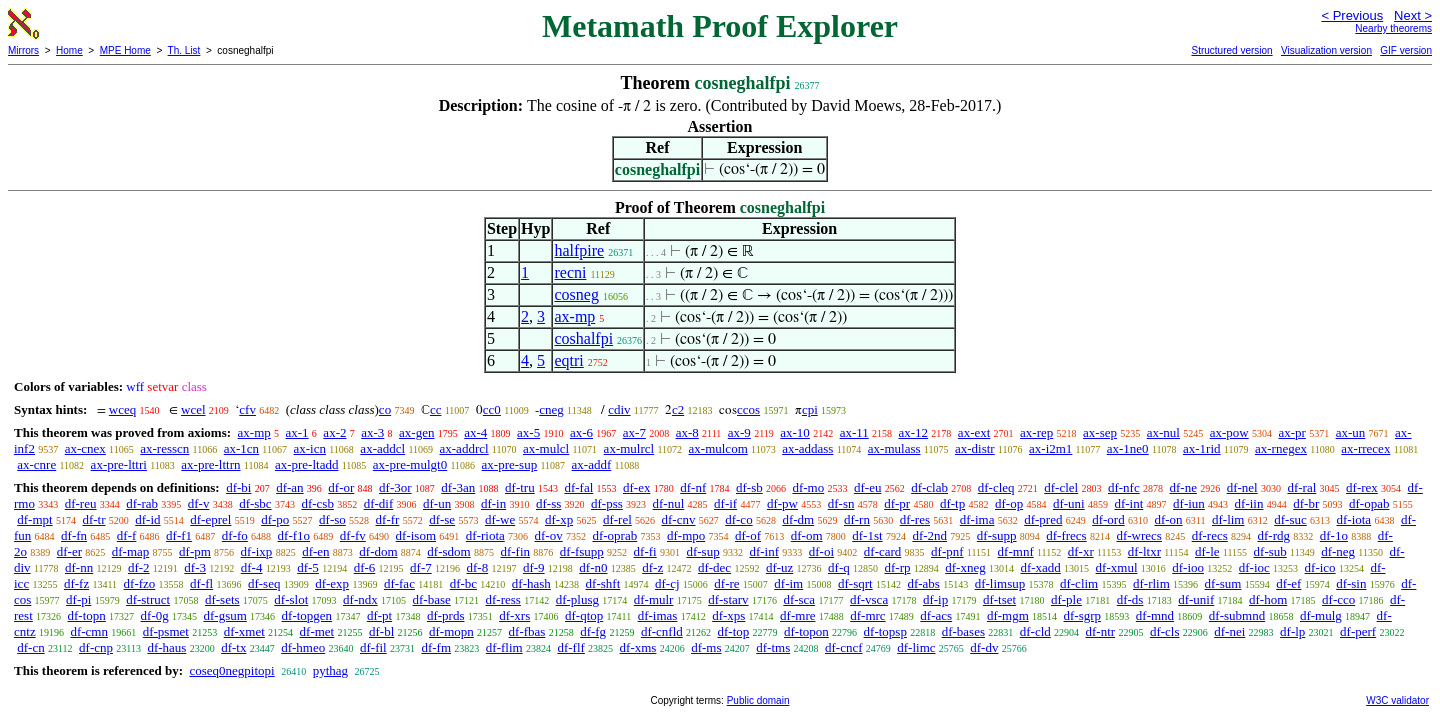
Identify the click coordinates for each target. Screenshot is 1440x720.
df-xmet (244, 631)
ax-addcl (382, 448)
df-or (341, 487)
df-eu (867, 487)
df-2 (139, 567)
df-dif (379, 503)
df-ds (1130, 599)
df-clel (1061, 487)
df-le (1207, 551)
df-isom (416, 535)
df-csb (317, 503)
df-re (726, 583)
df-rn (857, 519)
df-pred (1043, 519)
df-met (317, 631)
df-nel (1242, 487)
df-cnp (96, 647)
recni (570, 272)
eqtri (568, 360)
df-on (1168, 519)
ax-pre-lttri (119, 464)
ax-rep (1036, 432)
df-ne (1182, 487)
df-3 (195, 567)
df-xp (559, 519)
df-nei (1229, 631)
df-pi (78, 599)
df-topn (87, 615)
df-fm (436, 647)
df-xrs (514, 615)
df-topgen (307, 615)
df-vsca (869, 599)
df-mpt (34, 519)
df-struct (148, 599)
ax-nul (1163, 432)
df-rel (617, 519)
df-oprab (614, 535)
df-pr (897, 503)
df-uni (1069, 503)
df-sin (1351, 583)
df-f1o (294, 535)
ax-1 (297, 432)
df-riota (485, 535)
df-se (442, 519)
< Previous (1352, 15)
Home (69, 50)
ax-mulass (894, 448)
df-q (839, 567)
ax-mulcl (546, 448)
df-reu (81, 503)
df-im (788, 583)
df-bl (381, 631)
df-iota (1353, 519)
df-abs (923, 583)
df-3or (395, 487)
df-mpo (686, 535)
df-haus (166, 647)
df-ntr (1101, 631)
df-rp (897, 567)
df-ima (977, 519)
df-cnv (679, 519)
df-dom (378, 551)
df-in (493, 503)
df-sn (841, 503)
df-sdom (448, 551)
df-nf (693, 487)
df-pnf (947, 551)
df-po (275, 519)
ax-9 (739, 432)
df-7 (421, 567)
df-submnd (1237, 615)
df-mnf (1016, 551)
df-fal (578, 487)
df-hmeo (303, 647)
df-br (1306, 503)
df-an (289, 487)
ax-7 (634, 432)
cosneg (576, 294)
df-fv (353, 535)
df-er (69, 551)
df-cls (1165, 631)
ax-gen (416, 432)
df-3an (458, 487)
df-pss (607, 503)
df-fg (593, 631)
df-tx (233, 647)
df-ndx (360, 599)
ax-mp (574, 316)
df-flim (504, 647)
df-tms (773, 647)
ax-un (1351, 432)
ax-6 (581, 432)
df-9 (534, 567)
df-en (315, 551)
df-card (883, 551)
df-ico (1320, 567)
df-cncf (844, 647)
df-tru (520, 487)
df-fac (399, 583)
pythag (330, 670)
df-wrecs (1138, 535)
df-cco (1338, 599)
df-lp (1292, 631)
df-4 (252, 567)
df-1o (1334, 535)
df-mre (797, 615)
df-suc (1290, 519)
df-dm (798, 519)
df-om (807, 535)
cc (436, 409)
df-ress (502, 599)
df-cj (667, 583)
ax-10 (795, 432)
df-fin (515, 551)
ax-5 (528, 432)
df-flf (570, 647)
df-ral (1301, 487)
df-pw (782, 503)
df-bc (463, 583)
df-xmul (1117, 567)
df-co (738, 519)
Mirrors (23, 50)
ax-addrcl (464, 448)
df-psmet (166, 631)
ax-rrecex (1365, 448)
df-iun (1189, 503)
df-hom (1268, 599)
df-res (915, 519)
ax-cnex (85, 448)
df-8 (477, 567)
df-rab (142, 503)
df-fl (201, 583)
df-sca (799, 599)
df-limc (916, 647)
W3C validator (1397, 700)
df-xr (1081, 551)
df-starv (728, 599)
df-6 (365, 567)
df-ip (935, 599)
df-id (147, 519)
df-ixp (257, 551)
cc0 (492, 409)
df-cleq (996, 487)
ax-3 (372, 432)
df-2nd (929, 535)
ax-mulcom (718, 448)
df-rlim (1151, 583)
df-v (199, 503)
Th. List (184, 50)
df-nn (79, 567)
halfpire (579, 250)
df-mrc (867, 615)
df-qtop (584, 615)
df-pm (195, 551)
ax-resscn (164, 448)
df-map (131, 551)
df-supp (997, 535)
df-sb (749, 487)
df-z (652, 567)
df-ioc (1254, 567)
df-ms (706, 647)
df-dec (714, 567)
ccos (748, 409)
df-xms (638, 647)
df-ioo (1188, 567)
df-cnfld (662, 631)
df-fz (76, 583)
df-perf (1358, 631)
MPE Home (125, 50)
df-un (437, 503)
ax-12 (914, 432)
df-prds (446, 615)
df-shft (603, 583)
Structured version (1231, 50)
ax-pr (1291, 432)
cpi (810, 409)
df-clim (1079, 583)
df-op (1009, 503)
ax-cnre (36, 464)
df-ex (636, 487)
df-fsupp (582, 551)
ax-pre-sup (510, 464)
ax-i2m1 (1050, 448)
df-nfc (1124, 487)
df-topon (806, 631)
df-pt (379, 615)
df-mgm (1008, 615)
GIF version (1406, 50)
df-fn (74, 535)
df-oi (821, 551)
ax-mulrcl (629, 448)
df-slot (291, 599)
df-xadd (1040, 567)
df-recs (1210, 535)
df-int (1128, 503)
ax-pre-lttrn (210, 464)
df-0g (155, 615)
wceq (122, 409)
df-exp (332, 583)
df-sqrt (855, 583)
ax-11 (854, 432)
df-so (332, 519)
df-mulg (1321, 615)
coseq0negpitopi (231, 670)
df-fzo (140, 583)
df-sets (222, 599)
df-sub (1270, 551)
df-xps (728, 615)
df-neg (1338, 551)
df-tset (999, 599)
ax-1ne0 (1128, 448)
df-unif (1196, 599)
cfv (247, 409)
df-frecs (1066, 535)
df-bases (963, 631)
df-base (431, 599)
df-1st (867, 535)
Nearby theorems (1393, 28)
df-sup (702, 551)
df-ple (1066, 599)
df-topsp (885, 631)
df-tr (93, 519)
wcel (193, 409)
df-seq (264, 583)
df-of (748, 535)
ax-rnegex (1281, 448)
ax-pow (1229, 432)
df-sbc (255, 503)
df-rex (1362, 487)
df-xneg (965, 567)
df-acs (936, 615)
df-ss (548, 503)
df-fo (235, 535)
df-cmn (89, 631)
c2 (678, 409)
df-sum (1223, 583)
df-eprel (210, 519)
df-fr (388, 519)
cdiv (619, 409)
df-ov (549, 535)
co (385, 409)
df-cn (30, 647)
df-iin (1249, 503)
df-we (500, 519)
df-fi (645, 551)
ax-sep (1100, 432)
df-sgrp (1083, 615)
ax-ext (974, 432)
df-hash (531, 583)
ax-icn (309, 448)
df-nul (669, 503)
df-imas (658, 615)
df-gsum (224, 615)
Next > (1413, 15)
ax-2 (334, 432)
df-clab (929, 487)
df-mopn (451, 631)
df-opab (1369, 503)
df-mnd (1155, 615)
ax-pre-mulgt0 (410, 464)
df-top (734, 631)
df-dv (984, 647)
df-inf (764, 551)
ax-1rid (1202, 448)
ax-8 (687, 432)
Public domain (758, 700)
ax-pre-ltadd (307, 464)
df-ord (1108, 519)
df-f (127, 535)
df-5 (308, 567)
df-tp (952, 503)
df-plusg (577, 599)
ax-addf (592, 464)
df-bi (238, 487)
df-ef (1288, 583)
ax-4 (475, 432)
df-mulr (654, 599)
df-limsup (1000, 583)
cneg (551, 409)
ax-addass (807, 448)
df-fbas (527, 631)
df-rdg (1274, 535)
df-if (725, 503)
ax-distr (975, 448)
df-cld (1035, 631)
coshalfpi (583, 338)
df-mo (808, 487)
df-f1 (179, 535)
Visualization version (1326, 50)
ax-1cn (241, 448)
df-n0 (593, 567)
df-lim (1228, 519)
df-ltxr (1144, 551)
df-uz (779, 567)
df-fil (373, 647)
